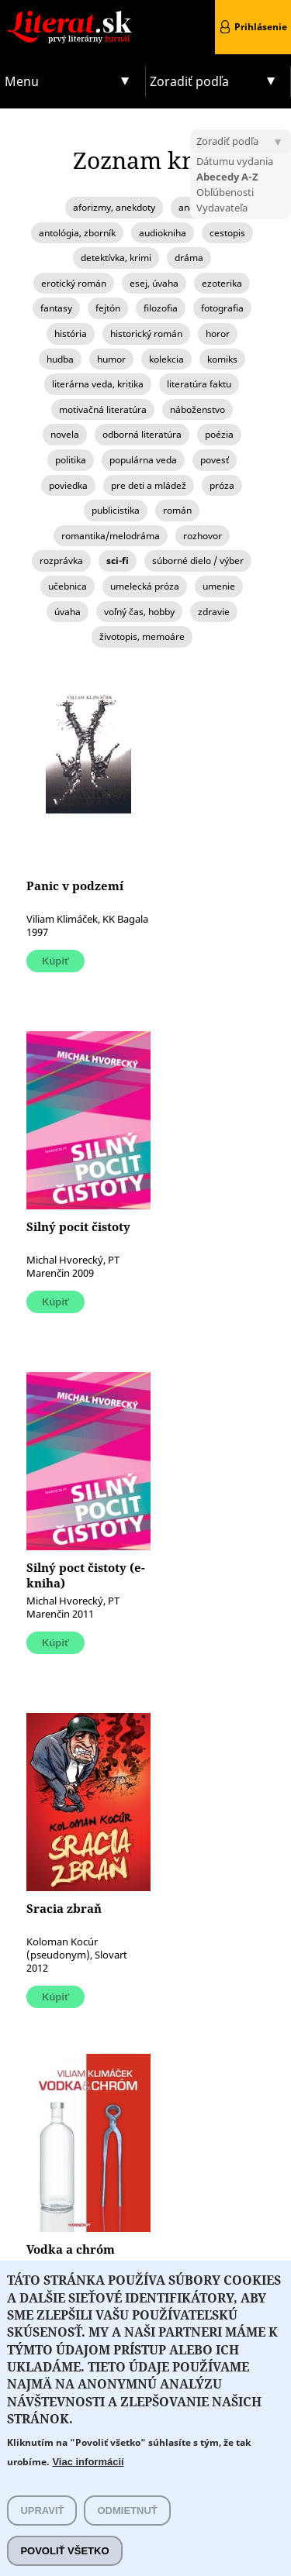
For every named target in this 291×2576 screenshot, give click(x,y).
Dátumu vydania (234, 161)
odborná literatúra (142, 434)
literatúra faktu (199, 383)
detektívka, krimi (116, 257)
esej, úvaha (154, 283)
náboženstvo (197, 409)
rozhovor (202, 535)
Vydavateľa (222, 208)
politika (70, 459)
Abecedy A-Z (227, 177)
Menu (22, 81)
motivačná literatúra (103, 409)
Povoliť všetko (64, 2551)
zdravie (214, 611)
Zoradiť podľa (189, 81)
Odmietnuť (127, 2511)
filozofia (161, 308)
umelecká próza (144, 586)
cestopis (227, 232)
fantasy (56, 308)
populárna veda (143, 459)
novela (64, 434)
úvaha (67, 611)
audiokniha (162, 232)
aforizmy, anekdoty (114, 207)
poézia (219, 434)
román (177, 510)
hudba (60, 359)
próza (222, 485)
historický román (146, 333)
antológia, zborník (77, 232)
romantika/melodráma (110, 535)
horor (218, 333)
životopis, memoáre (142, 636)
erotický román (73, 283)
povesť (214, 459)
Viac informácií (87, 2462)
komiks (222, 359)
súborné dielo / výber (198, 560)
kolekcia (166, 359)
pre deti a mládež (148, 485)
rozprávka (61, 560)
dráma (189, 257)
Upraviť (42, 2511)
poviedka (68, 485)
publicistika (116, 510)
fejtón (107, 308)
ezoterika (222, 283)
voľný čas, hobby (139, 611)
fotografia (222, 308)
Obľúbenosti (225, 192)
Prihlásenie (260, 26)
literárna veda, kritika (98, 383)
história (70, 333)
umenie (219, 586)
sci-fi (117, 560)
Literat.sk (73, 15)
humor (111, 359)
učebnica (67, 586)
